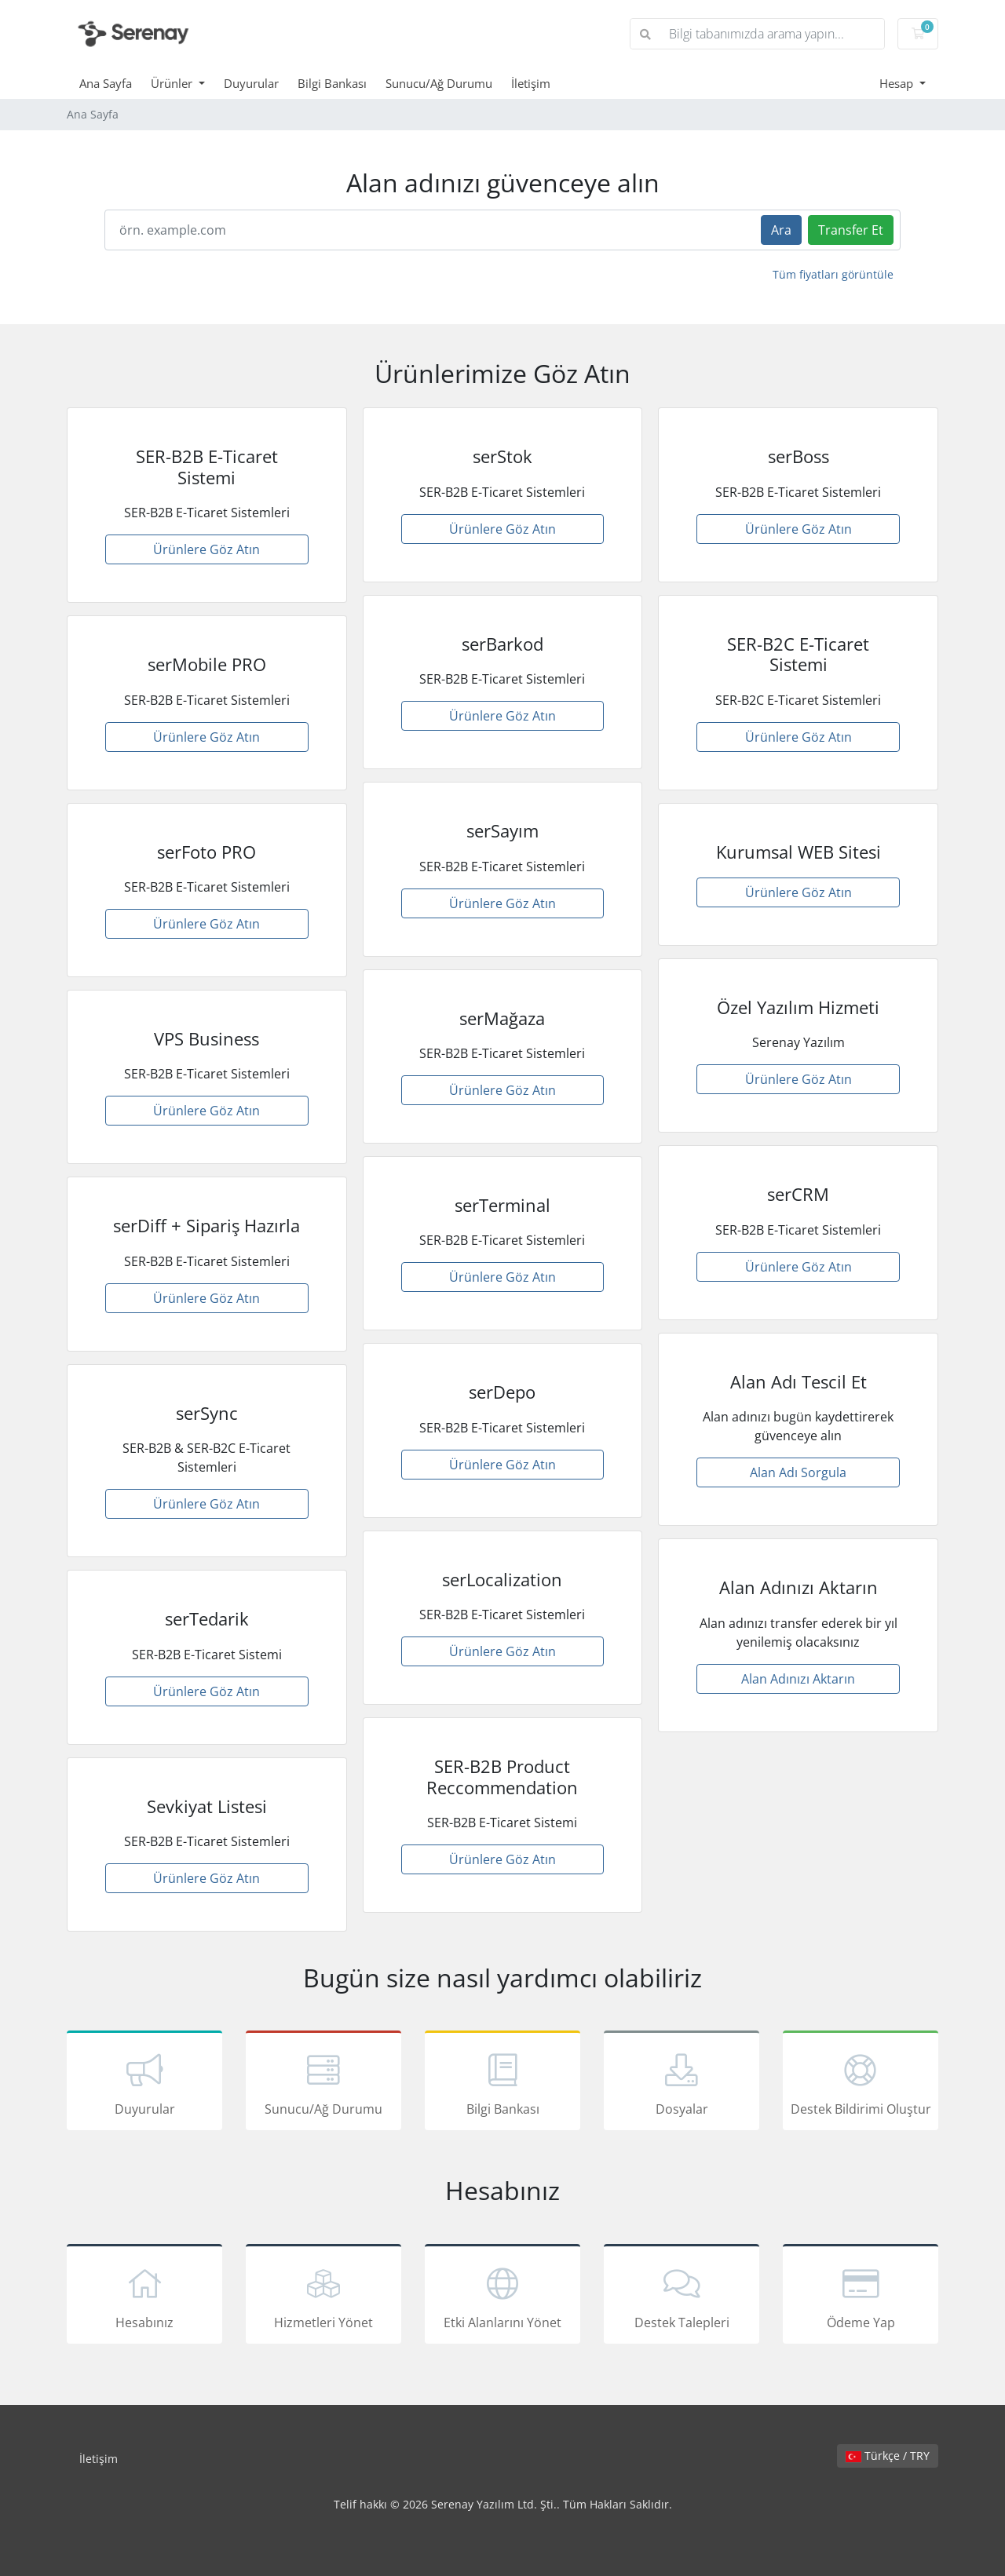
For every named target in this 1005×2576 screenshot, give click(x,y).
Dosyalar (681, 2083)
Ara (781, 230)
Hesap (897, 83)
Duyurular (251, 83)
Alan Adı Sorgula (798, 1472)
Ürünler (173, 83)
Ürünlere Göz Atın (206, 549)
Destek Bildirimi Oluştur (860, 2083)
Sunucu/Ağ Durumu (439, 83)
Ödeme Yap (860, 2296)
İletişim (530, 83)
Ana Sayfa (105, 83)
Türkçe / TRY (888, 2455)
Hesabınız (144, 2296)
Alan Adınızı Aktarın (798, 1679)
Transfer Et (850, 230)
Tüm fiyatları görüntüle (833, 274)
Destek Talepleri (681, 2296)
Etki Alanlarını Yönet (502, 2296)
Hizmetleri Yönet (323, 2296)
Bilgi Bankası (332, 83)
